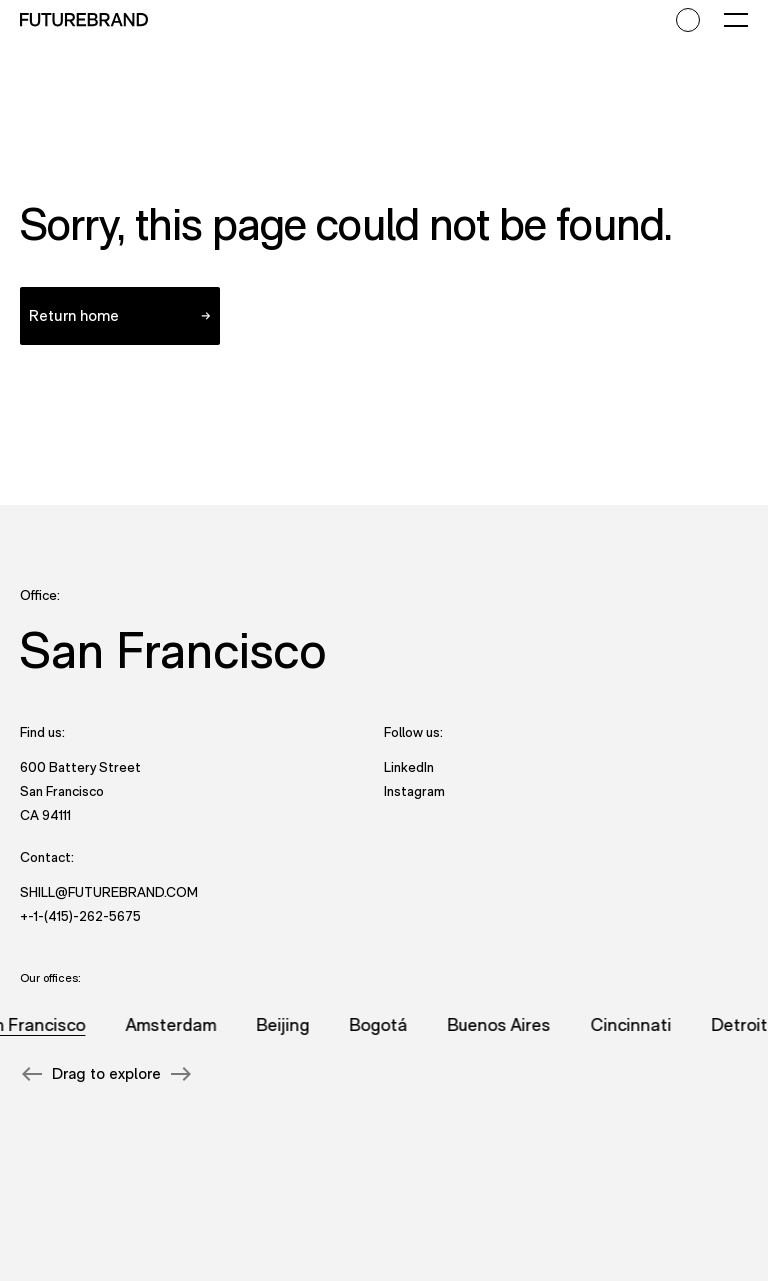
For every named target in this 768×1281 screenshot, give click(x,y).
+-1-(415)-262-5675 (80, 916)
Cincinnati (633, 1024)
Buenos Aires (501, 1024)
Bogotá (381, 1024)
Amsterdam (173, 1024)
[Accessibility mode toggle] (688, 20)
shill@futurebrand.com (109, 892)
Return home (74, 315)
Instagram (414, 790)
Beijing (285, 1024)
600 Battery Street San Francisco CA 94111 (80, 791)
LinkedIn (409, 766)
